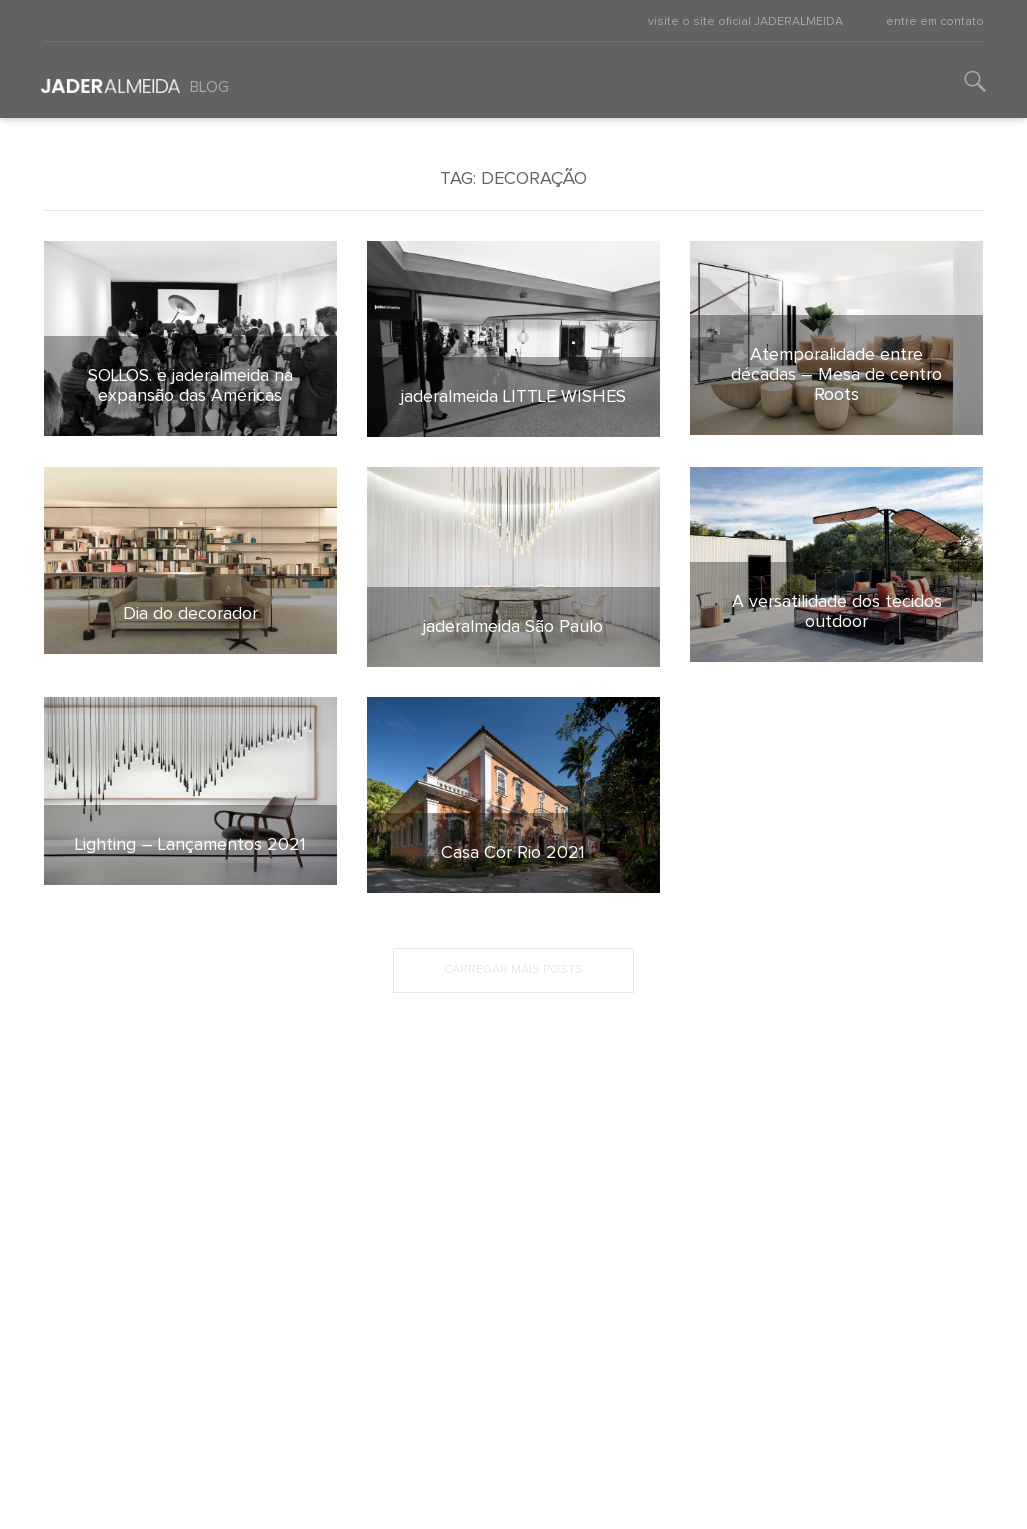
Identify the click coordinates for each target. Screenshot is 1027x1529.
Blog (209, 87)
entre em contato (935, 22)
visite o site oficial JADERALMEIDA (745, 22)
